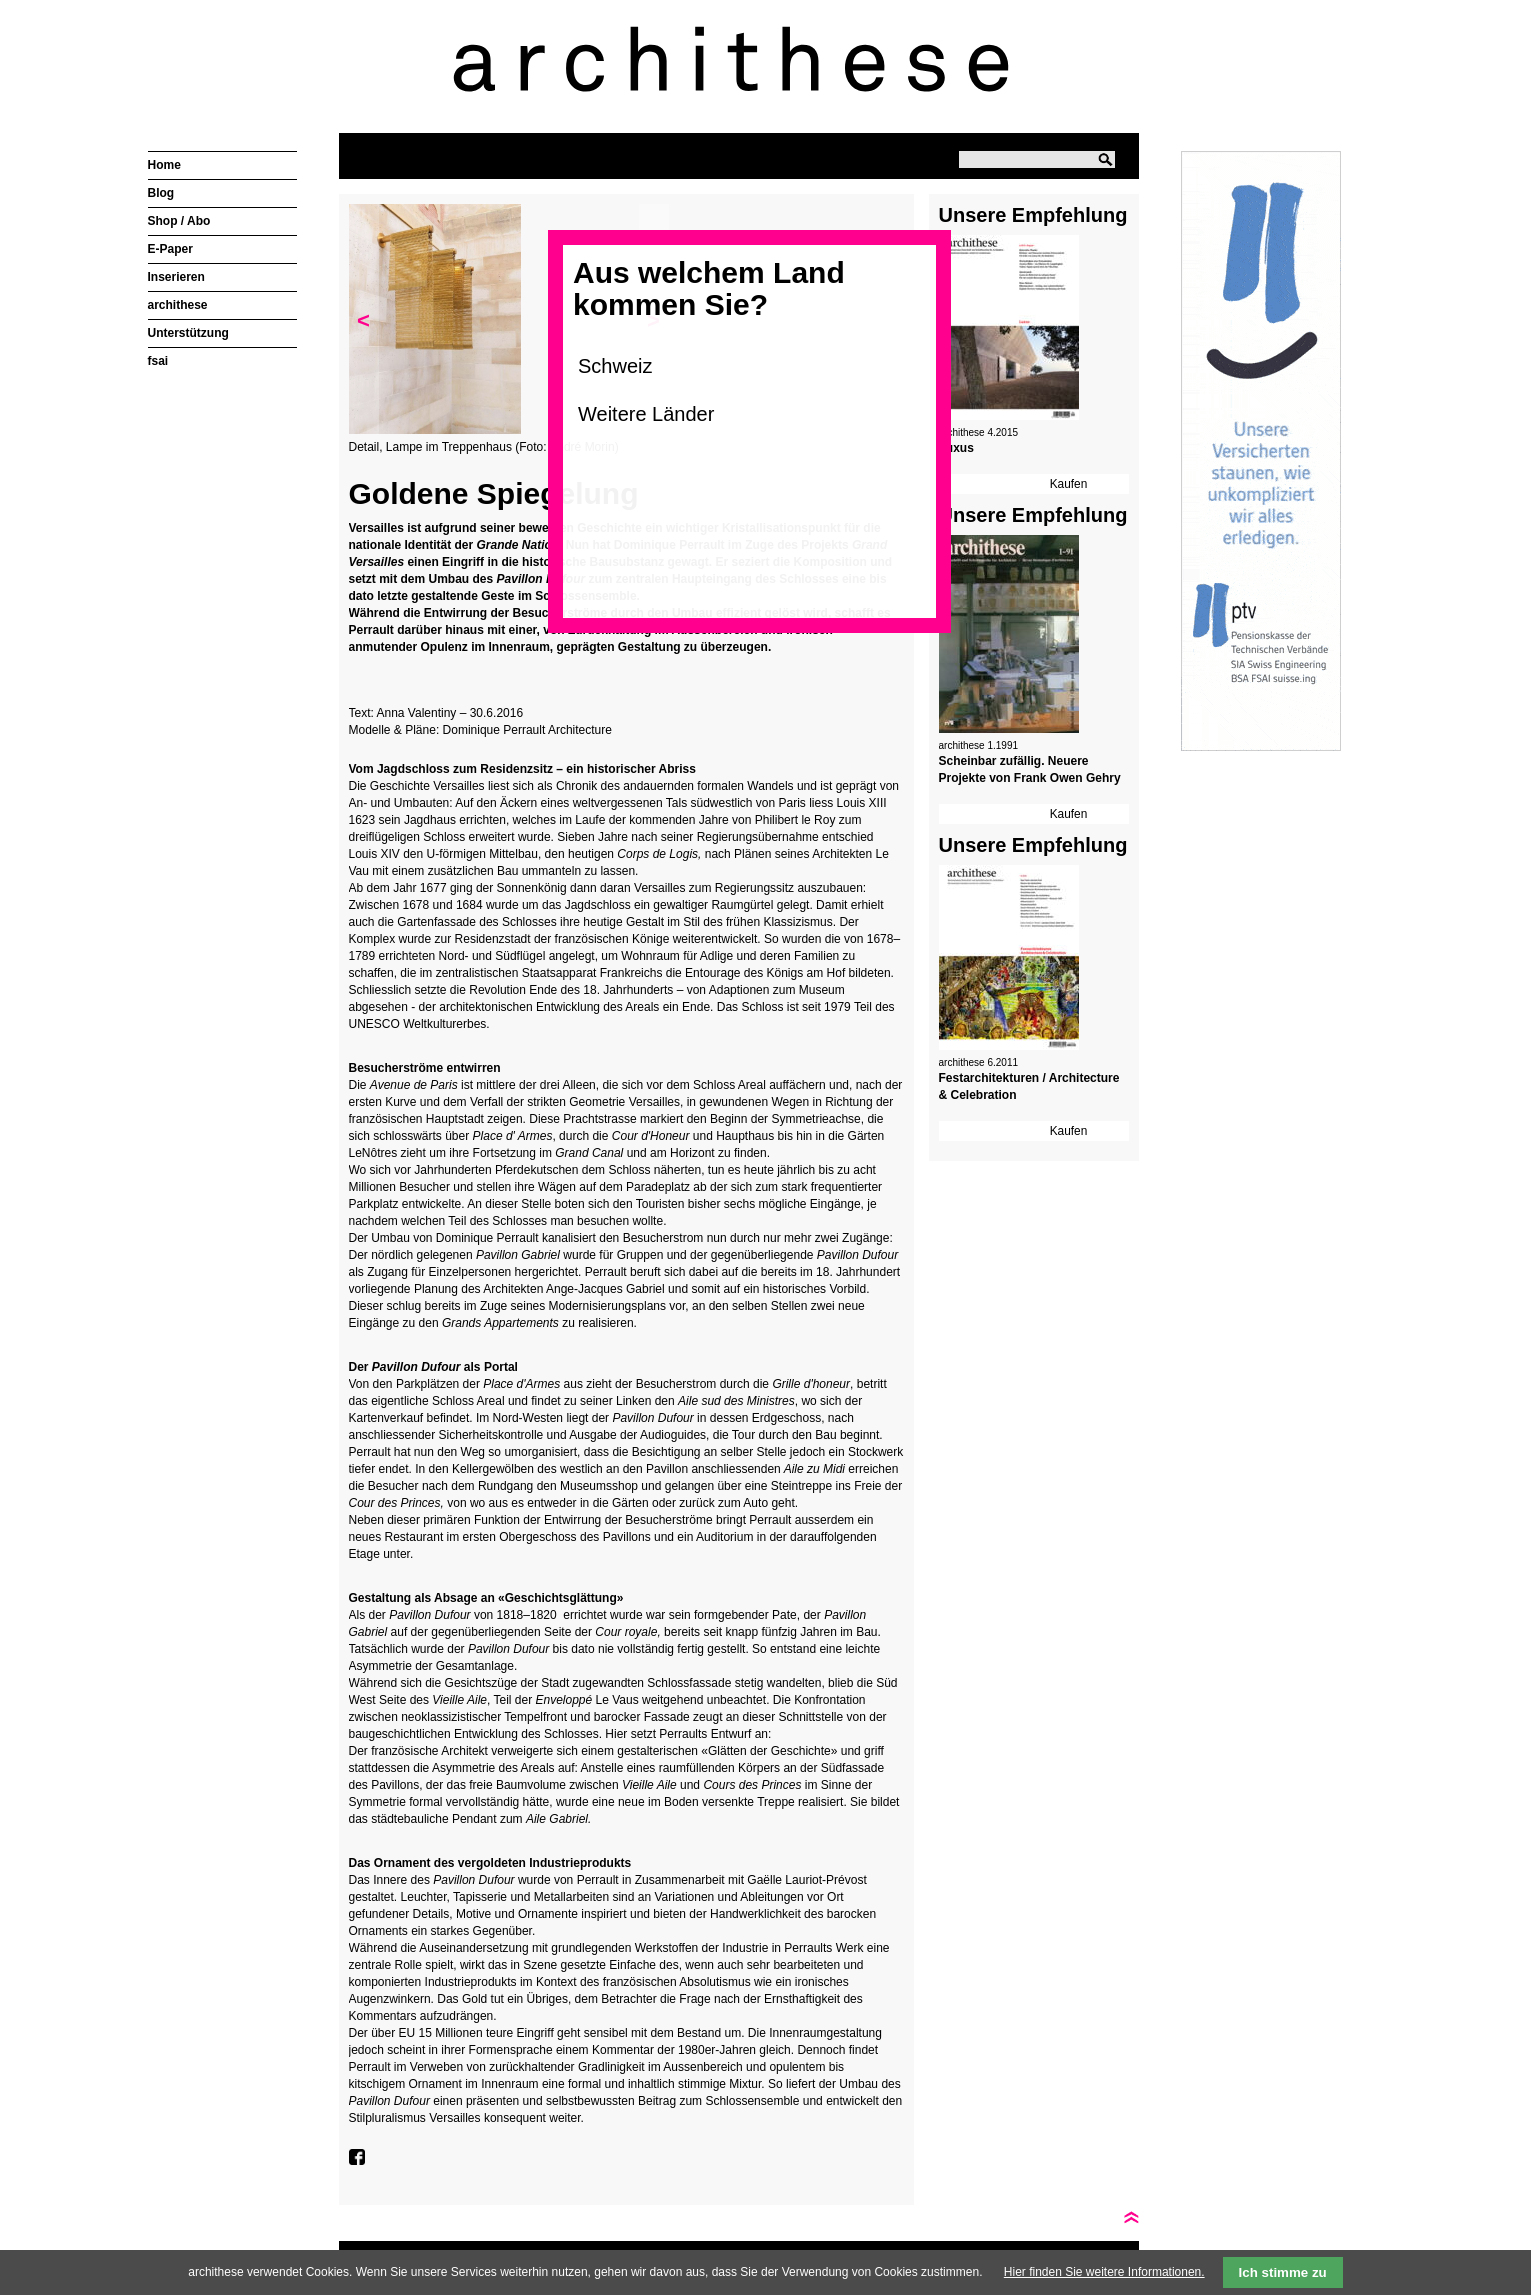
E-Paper (170, 249)
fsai (158, 361)
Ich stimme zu (1283, 2272)
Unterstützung (188, 333)
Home (164, 165)
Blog (161, 193)
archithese (178, 305)
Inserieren (176, 277)
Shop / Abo (179, 221)
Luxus (956, 448)
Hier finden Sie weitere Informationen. (1104, 2272)
